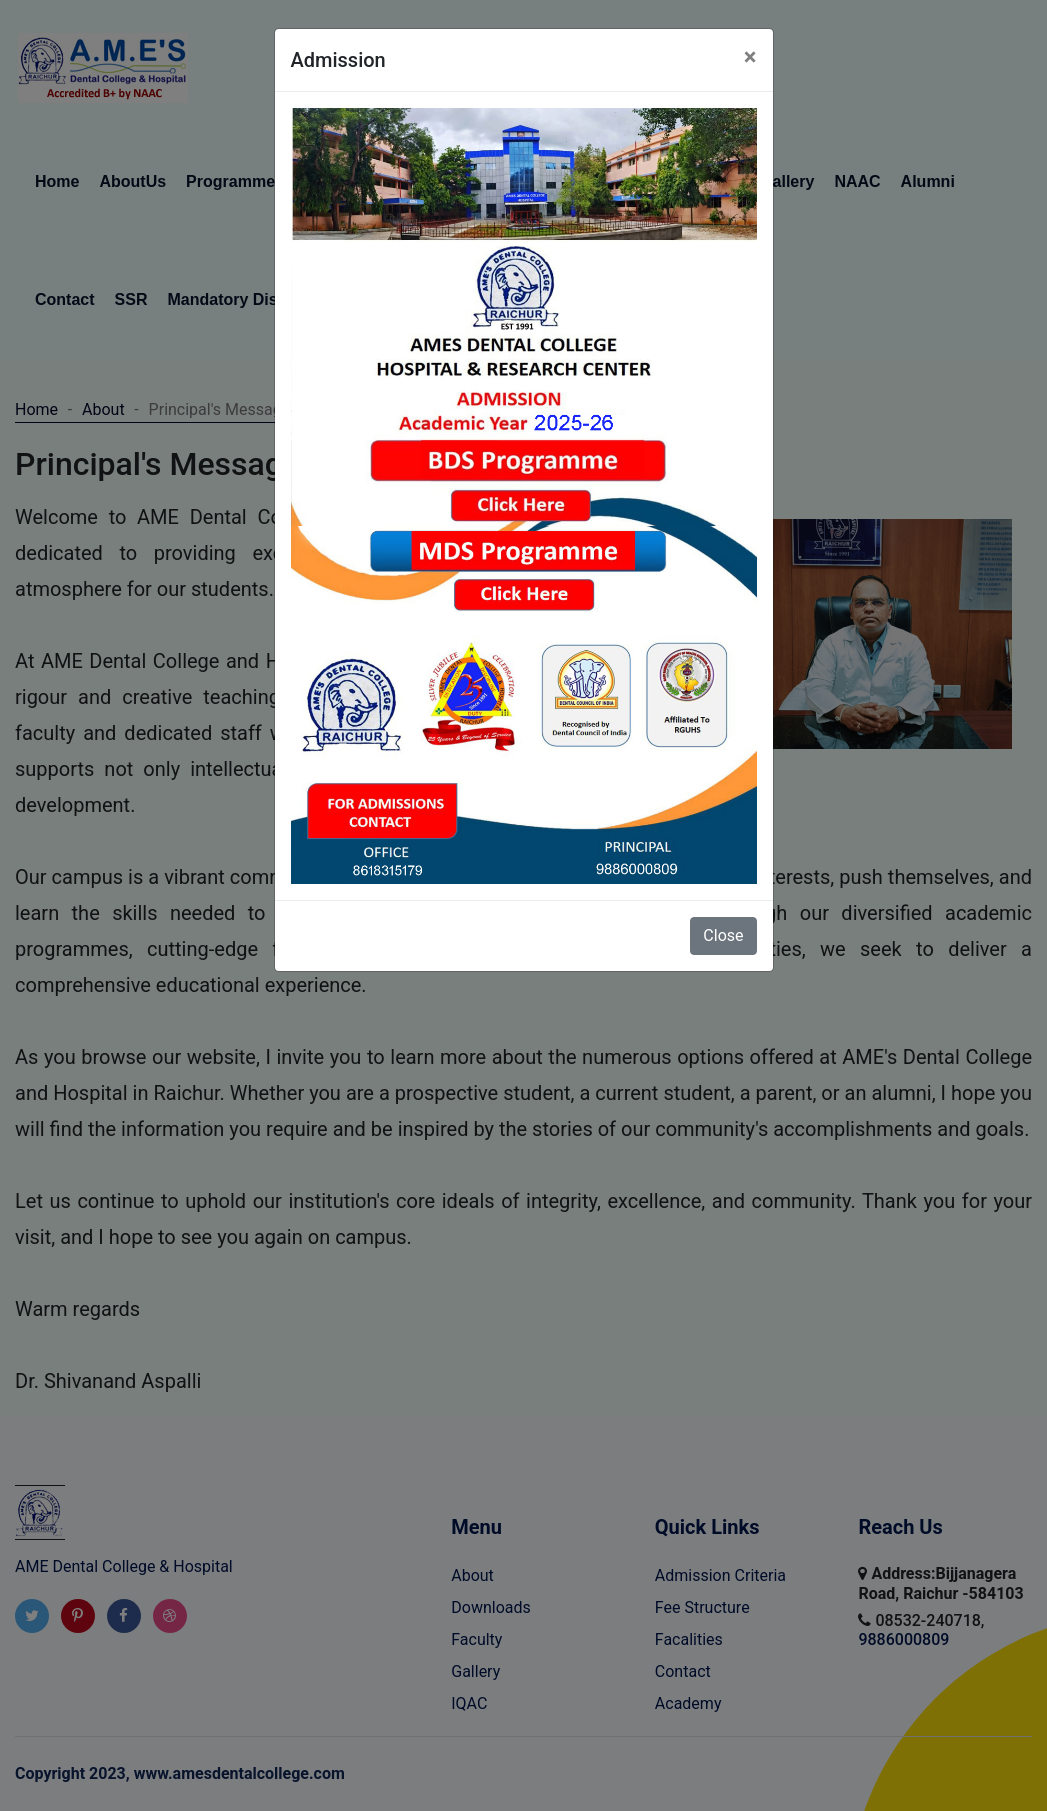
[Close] (750, 57)
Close (723, 935)
